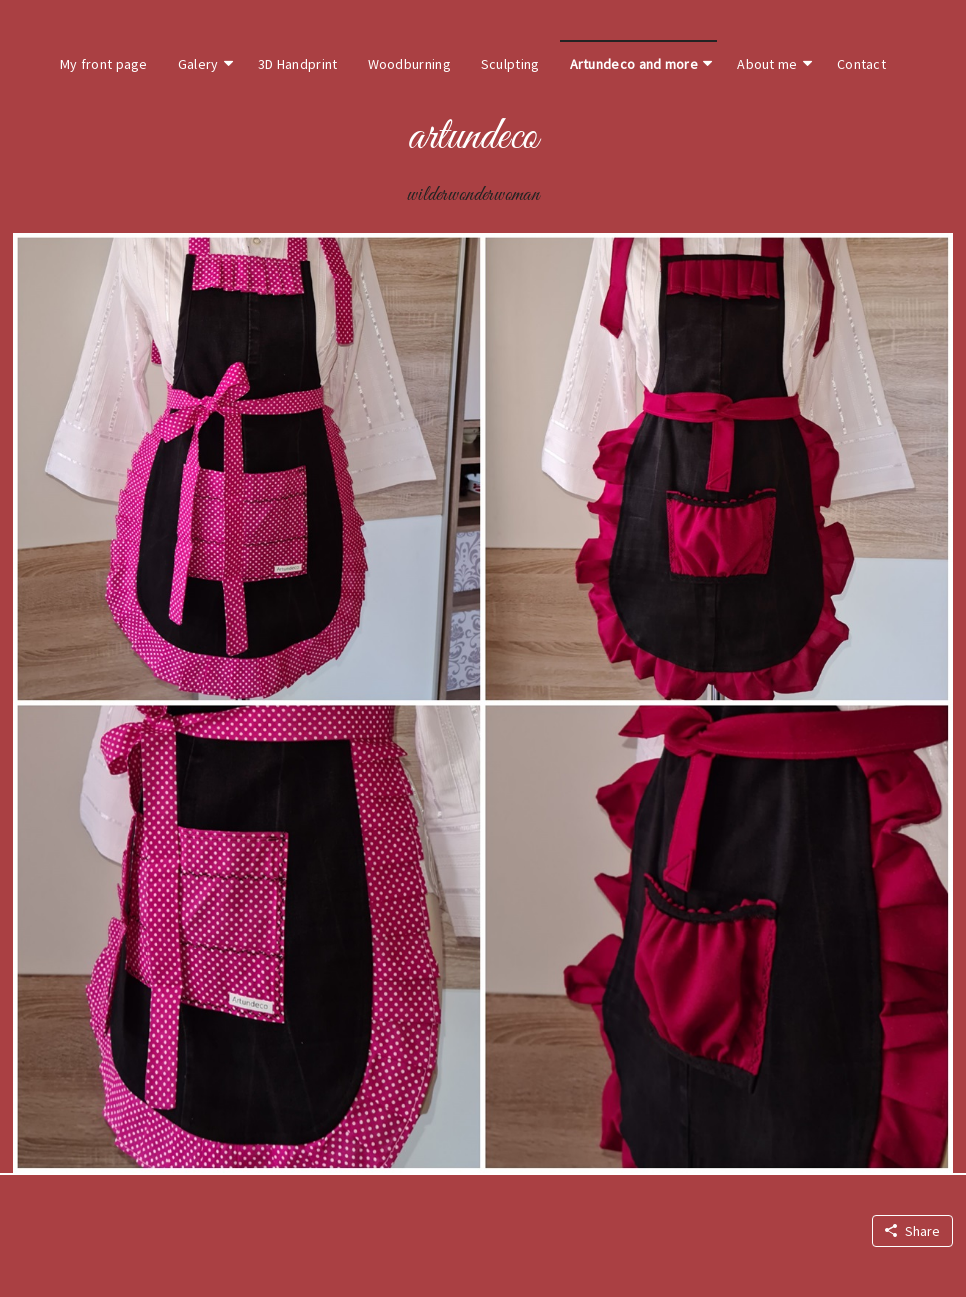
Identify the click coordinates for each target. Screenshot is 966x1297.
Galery (198, 64)
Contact (861, 64)
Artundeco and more (634, 64)
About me (767, 64)
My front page (104, 64)
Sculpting (510, 64)
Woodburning (409, 64)
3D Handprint (298, 64)
